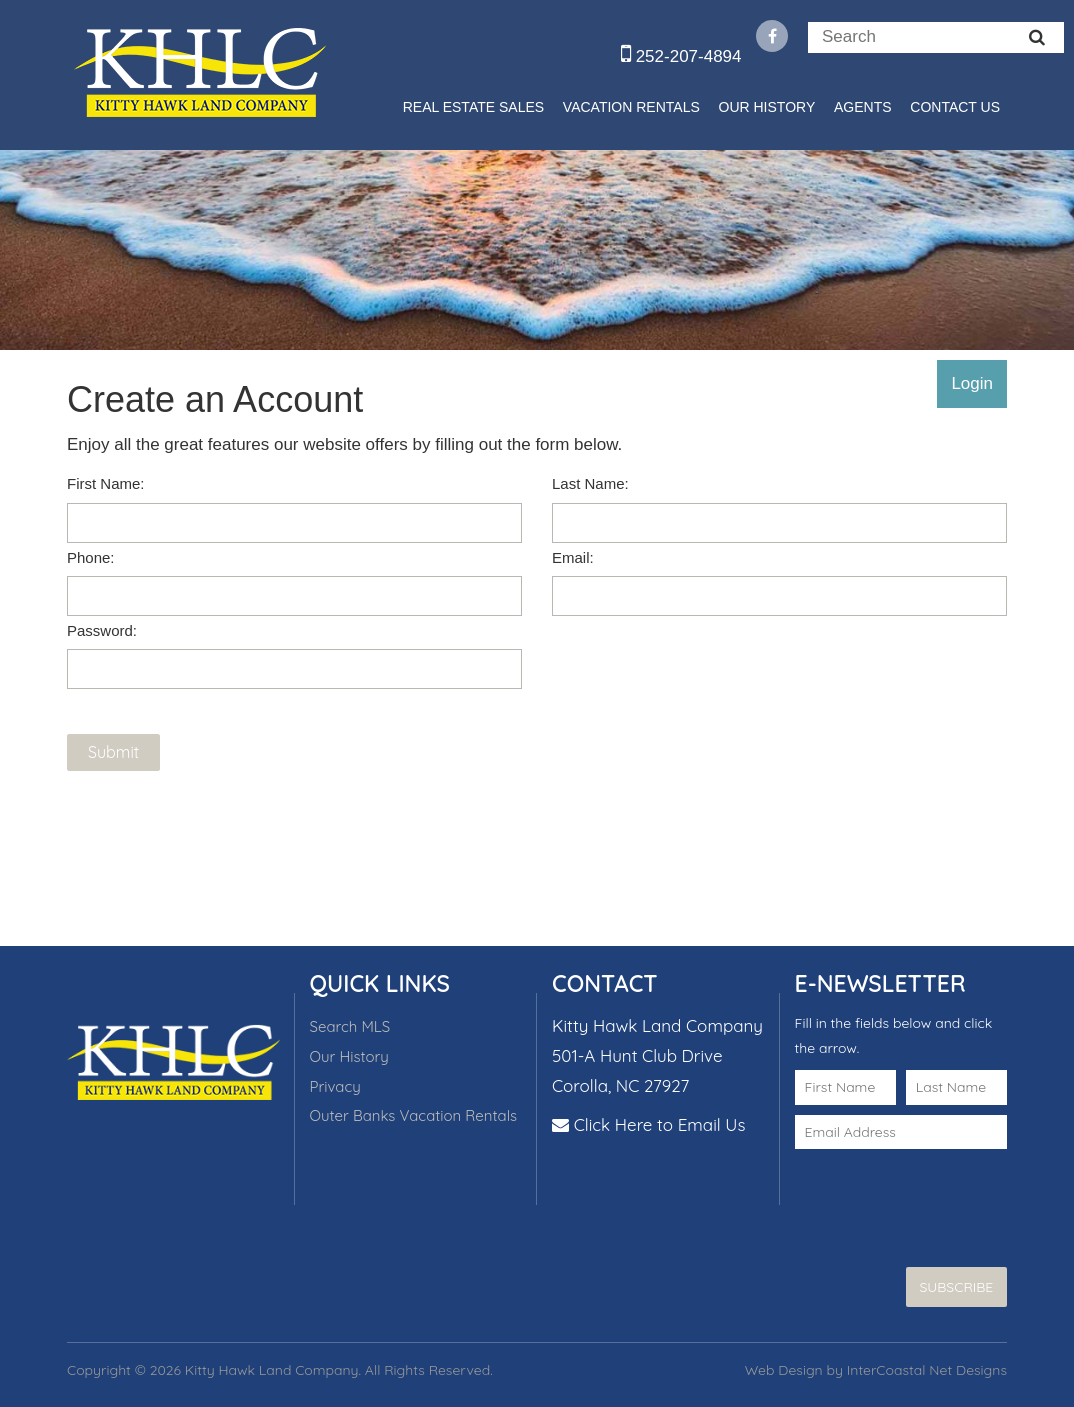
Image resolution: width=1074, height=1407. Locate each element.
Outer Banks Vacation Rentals (414, 1115)
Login (972, 383)
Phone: (91, 557)
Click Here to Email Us (660, 1124)
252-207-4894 (681, 56)
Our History (767, 107)
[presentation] (912, 1189)
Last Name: (590, 483)
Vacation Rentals (631, 107)
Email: (573, 557)
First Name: (106, 483)
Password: (102, 630)
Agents (863, 107)
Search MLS (350, 1026)
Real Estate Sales (473, 107)
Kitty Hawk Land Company (199, 72)
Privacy (335, 1086)
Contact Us (955, 107)
